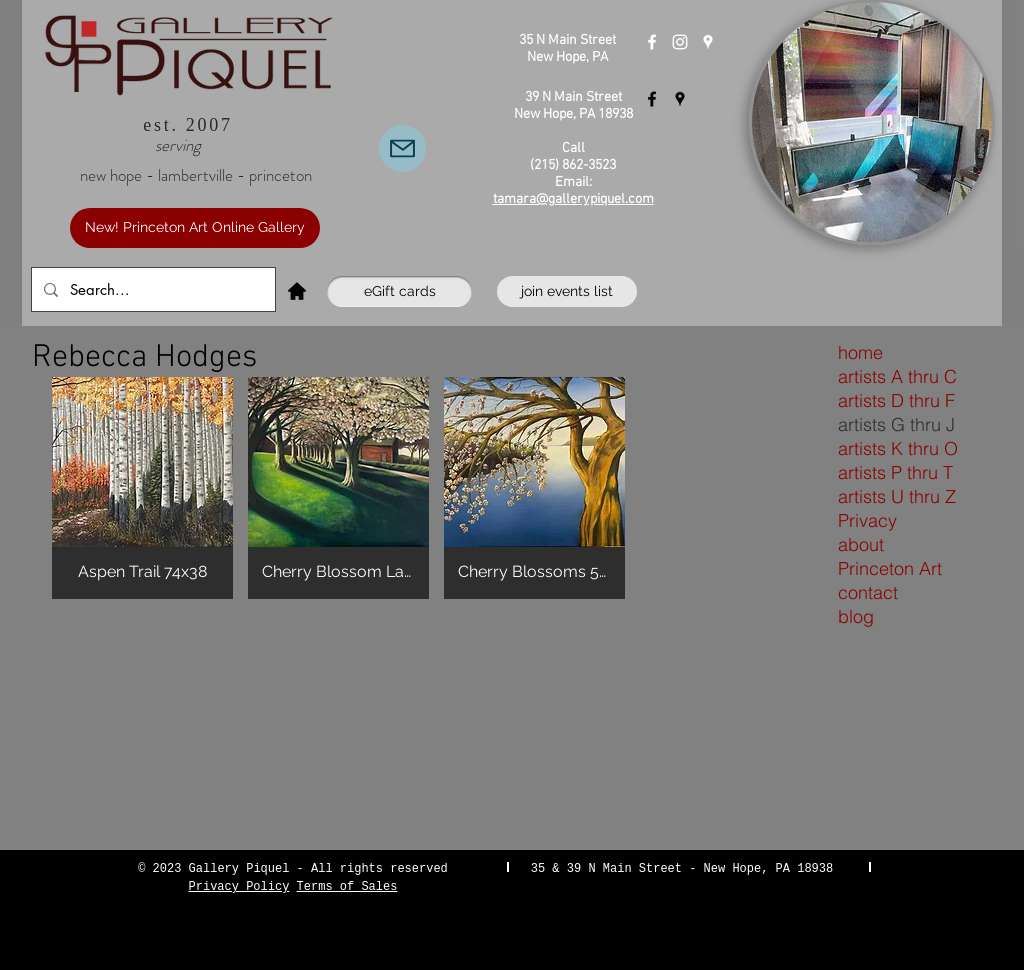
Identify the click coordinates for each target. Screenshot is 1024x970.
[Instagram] (680, 42)
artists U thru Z (897, 496)
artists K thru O (898, 448)
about (861, 544)
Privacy (867, 520)
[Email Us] (402, 148)
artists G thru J (896, 424)
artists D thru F (896, 400)
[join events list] (567, 291)
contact (868, 592)
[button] (142, 488)
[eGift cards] (399, 291)
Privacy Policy (239, 887)
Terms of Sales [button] (347, 887)
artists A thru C (897, 376)
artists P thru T (895, 472)
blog (856, 616)
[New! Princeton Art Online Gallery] (195, 228)
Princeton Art (890, 568)
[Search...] (151, 289)
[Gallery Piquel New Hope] (652, 42)
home (860, 352)
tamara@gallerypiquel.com (573, 199)
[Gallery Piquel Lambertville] (652, 99)
